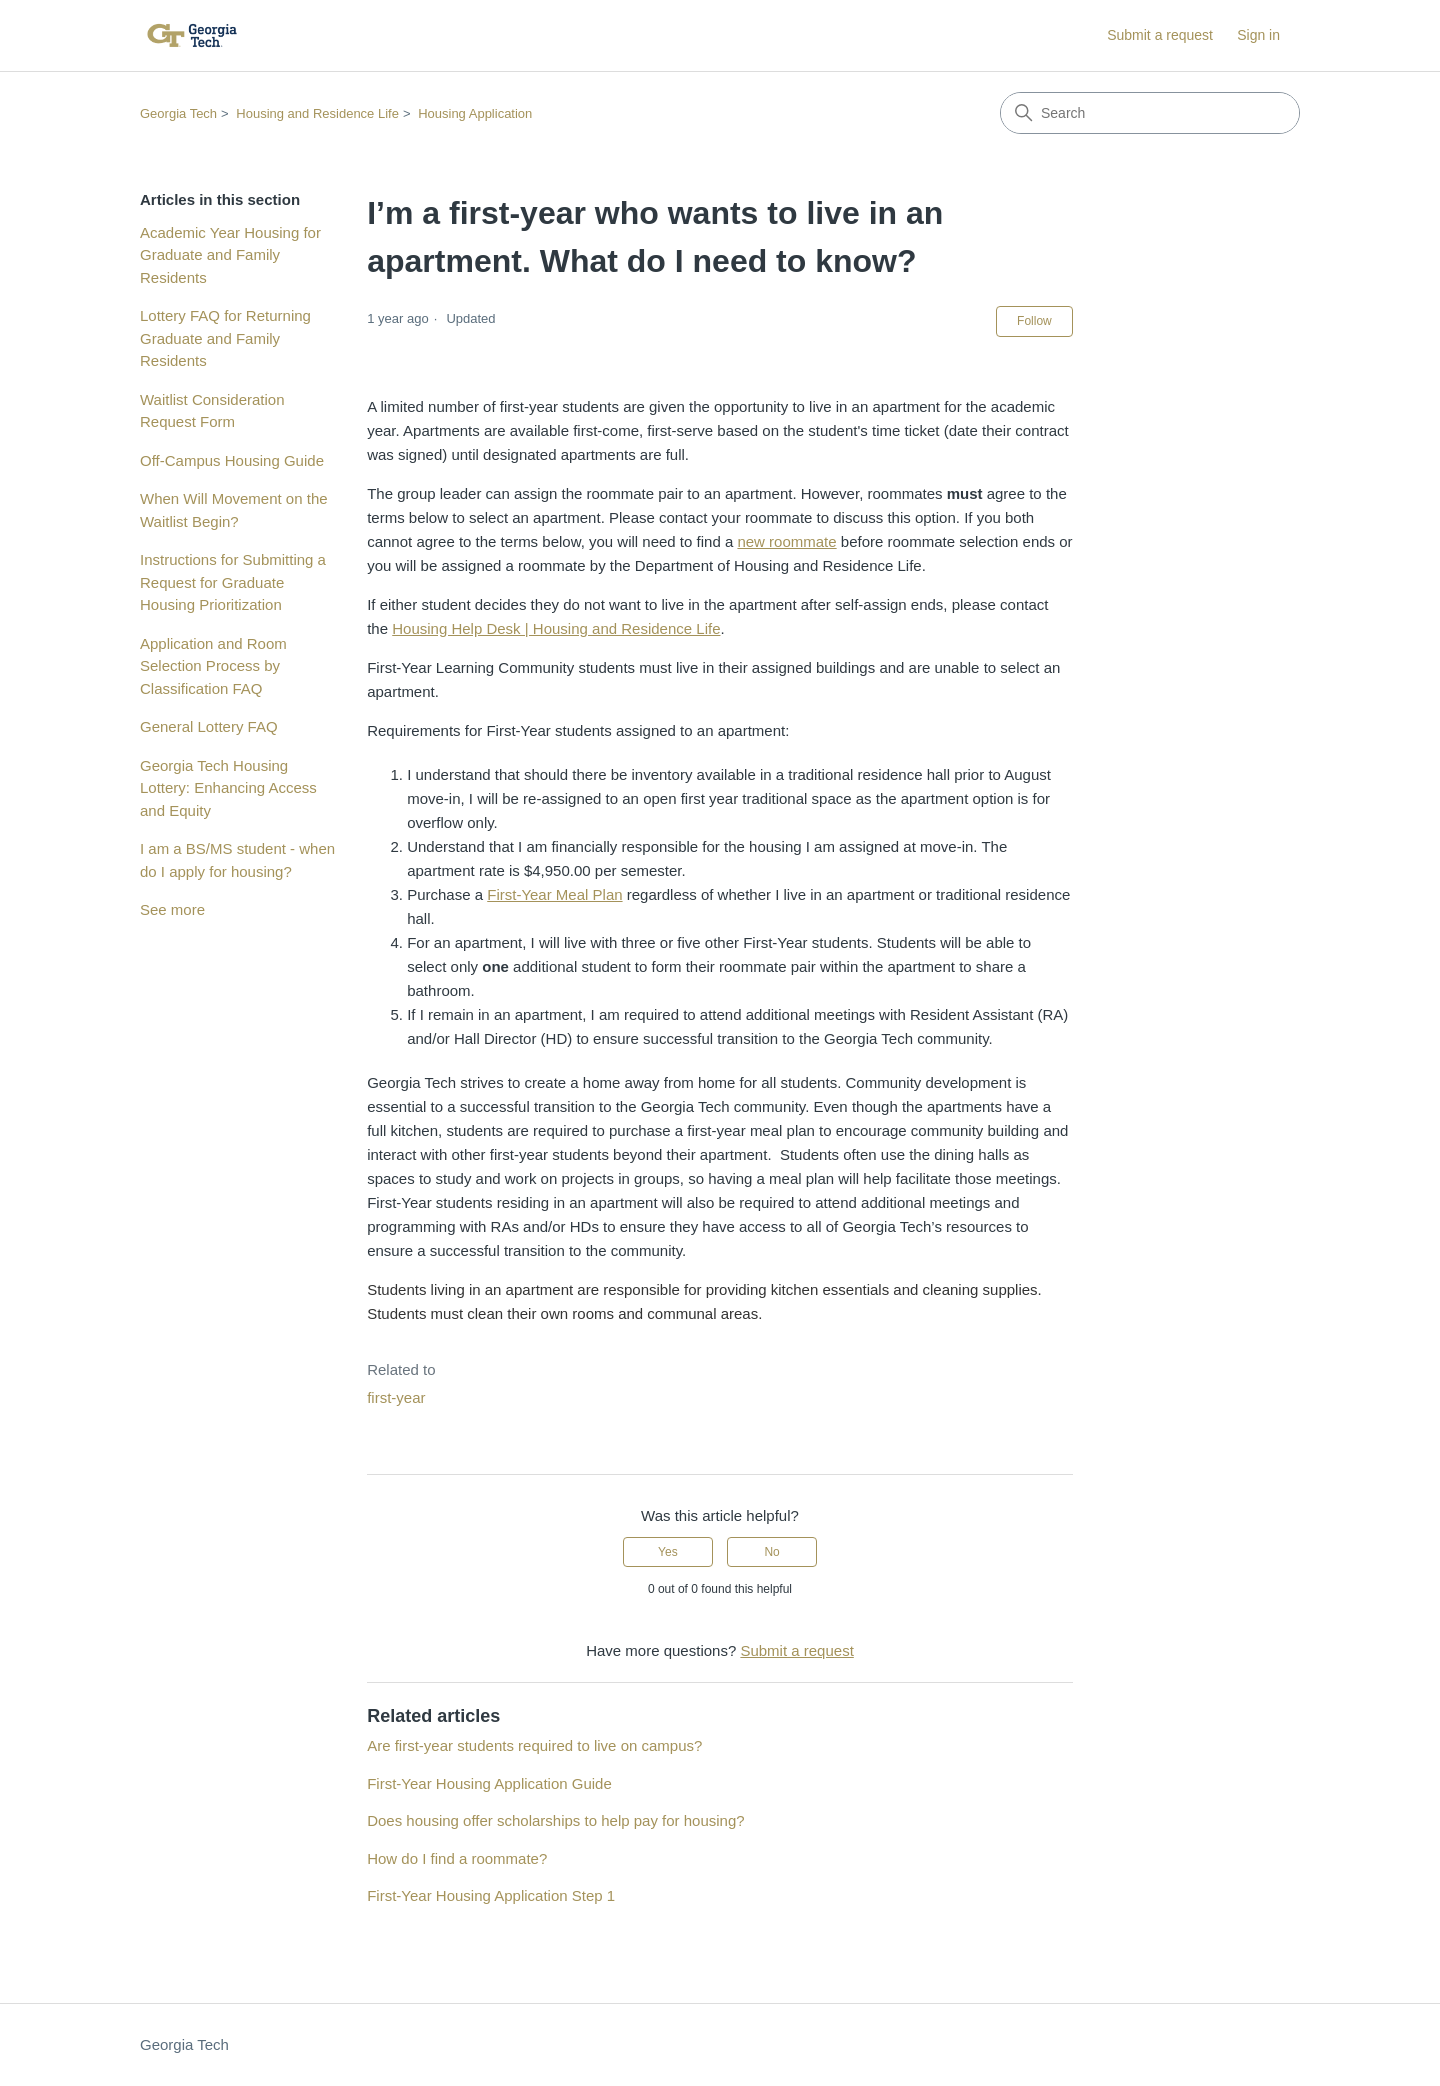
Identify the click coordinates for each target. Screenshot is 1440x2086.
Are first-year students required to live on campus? (534, 1745)
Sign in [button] (1258, 35)
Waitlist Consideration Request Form (212, 411)
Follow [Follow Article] (1034, 321)
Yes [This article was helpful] (668, 1552)
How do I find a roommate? (457, 1858)
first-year (396, 1397)
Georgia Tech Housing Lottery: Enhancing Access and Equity (228, 788)
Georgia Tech (178, 113)
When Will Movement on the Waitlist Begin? (234, 510)
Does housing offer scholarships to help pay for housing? (555, 1820)
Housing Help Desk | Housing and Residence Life (556, 628)
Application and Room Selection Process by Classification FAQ (213, 666)
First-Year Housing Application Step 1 (491, 1895)
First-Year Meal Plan (554, 894)
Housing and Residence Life (317, 113)
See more (172, 909)
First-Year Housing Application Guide (489, 1783)
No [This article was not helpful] (771, 1552)
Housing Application (475, 113)
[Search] (1150, 113)
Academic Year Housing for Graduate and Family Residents (230, 255)
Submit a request (1160, 35)
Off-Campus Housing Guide (232, 460)
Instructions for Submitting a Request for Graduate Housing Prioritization (233, 582)
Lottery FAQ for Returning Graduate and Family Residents (225, 338)
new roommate (786, 541)
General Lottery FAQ (209, 726)
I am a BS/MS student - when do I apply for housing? (237, 860)
